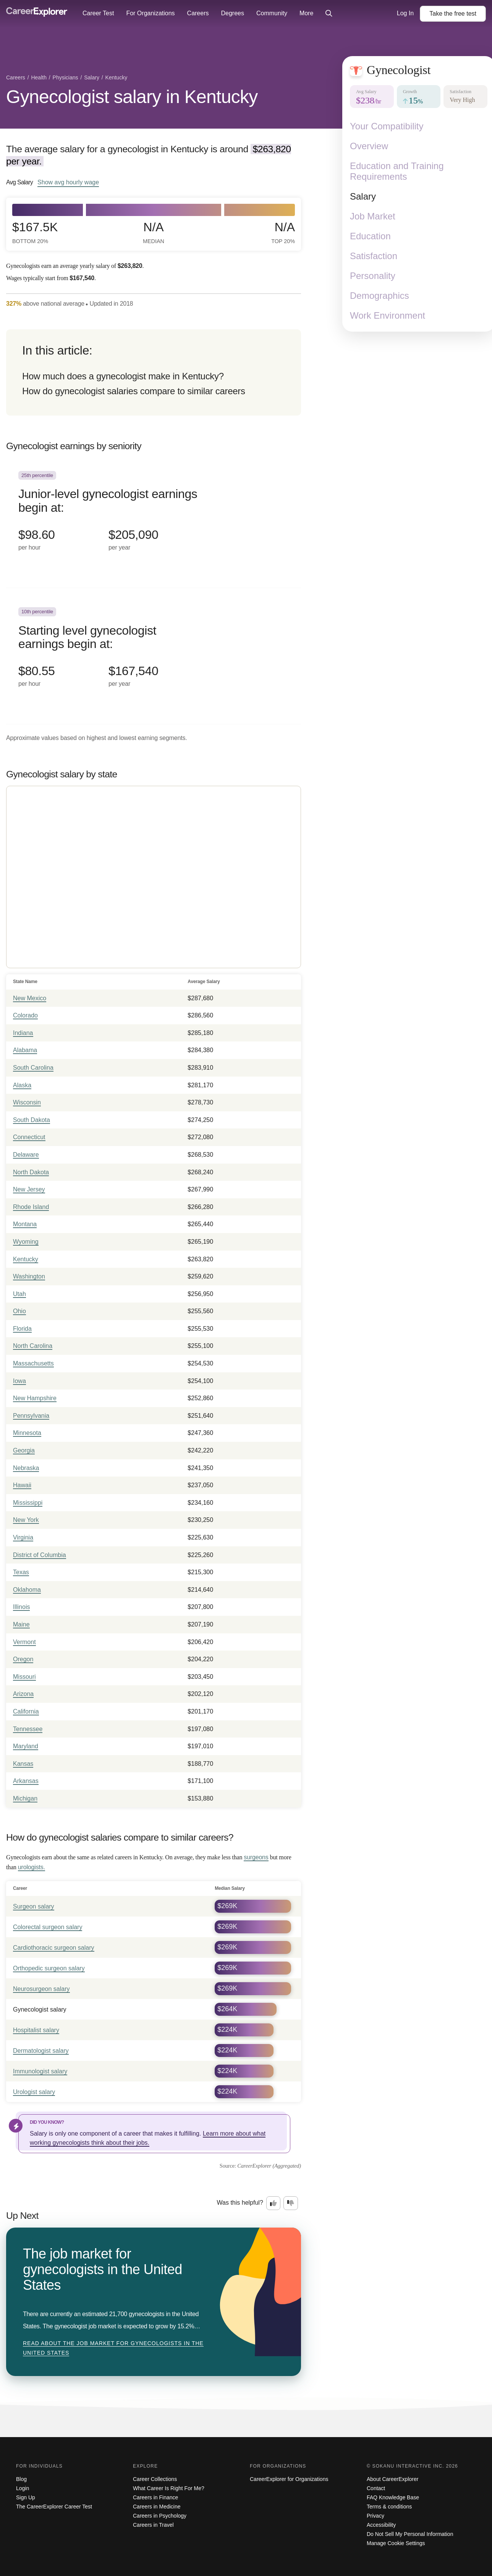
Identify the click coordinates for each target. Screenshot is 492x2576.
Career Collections (155, 2479)
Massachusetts (33, 1363)
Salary (363, 196)
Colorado (25, 1015)
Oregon (23, 1659)
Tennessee (27, 1729)
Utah (19, 1294)
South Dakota (31, 1120)
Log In (405, 13)
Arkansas (26, 1781)
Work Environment (387, 315)
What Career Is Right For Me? (168, 2488)
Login (22, 2488)
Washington (29, 1276)
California (26, 1711)
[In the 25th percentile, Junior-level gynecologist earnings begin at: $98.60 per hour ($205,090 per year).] (153, 520)
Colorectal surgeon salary (47, 1927)
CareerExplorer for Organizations (289, 2479)
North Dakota (31, 1172)
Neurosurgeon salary (41, 1989)
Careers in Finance (155, 2497)
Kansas (23, 1763)
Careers (198, 13)
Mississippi (27, 1502)
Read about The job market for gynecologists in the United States (113, 2348)
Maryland (25, 1746)
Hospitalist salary (36, 2030)
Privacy (375, 2516)
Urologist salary (34, 2092)
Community (271, 13)
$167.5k (35, 232)
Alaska (22, 1085)
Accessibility (381, 2525)
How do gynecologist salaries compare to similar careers (133, 391)
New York (26, 1520)
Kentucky (25, 1259)
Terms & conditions (389, 2506)
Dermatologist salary (41, 2050)
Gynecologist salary (39, 2009)
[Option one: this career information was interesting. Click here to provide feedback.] (273, 2203)
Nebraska (26, 1468)
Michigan (25, 1798)
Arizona (23, 1694)
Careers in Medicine (157, 2506)
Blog (21, 2479)
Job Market (372, 216)
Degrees (232, 13)
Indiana (23, 1033)
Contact (376, 2488)
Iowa (19, 1381)
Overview (369, 146)
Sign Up (25, 2497)
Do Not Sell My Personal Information (410, 2534)
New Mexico (29, 998)
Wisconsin (27, 1102)
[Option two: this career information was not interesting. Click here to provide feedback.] (290, 2203)
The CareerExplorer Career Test (54, 2506)
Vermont (24, 1642)
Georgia (24, 1450)
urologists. (31, 1867)
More (306, 13)
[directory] (153, 372)
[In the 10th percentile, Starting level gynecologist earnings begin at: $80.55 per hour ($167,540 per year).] (153, 656)
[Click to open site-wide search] (328, 13)
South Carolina (33, 1067)
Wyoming (26, 1241)
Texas (21, 1572)
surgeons (256, 1857)
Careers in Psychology (159, 2516)
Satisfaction (373, 256)
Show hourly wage (68, 182)
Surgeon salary (33, 1906)
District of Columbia (39, 1555)
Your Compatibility (387, 126)
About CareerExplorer (392, 2479)
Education (370, 236)
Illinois (21, 1607)
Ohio (19, 1311)
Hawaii (22, 1485)
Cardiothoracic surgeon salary (53, 1947)
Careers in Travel (153, 2525)
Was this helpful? (240, 2202)
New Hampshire (35, 1398)
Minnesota (27, 1433)
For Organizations (150, 13)
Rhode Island (31, 1207)
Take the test (452, 13)
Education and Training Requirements (397, 171)
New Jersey (29, 1189)
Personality (372, 276)
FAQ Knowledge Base (393, 2497)
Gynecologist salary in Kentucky (132, 97)
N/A (153, 232)
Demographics (379, 295)
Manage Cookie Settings (396, 2543)
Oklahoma (27, 1589)
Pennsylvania (31, 1415)
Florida (22, 1328)
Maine (21, 1624)
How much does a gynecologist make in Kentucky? (123, 376)
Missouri (24, 1676)
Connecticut (29, 1137)
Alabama (25, 1050)
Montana (25, 1224)
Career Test (98, 13)
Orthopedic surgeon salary (49, 1968)
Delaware (26, 1154)
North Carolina (32, 1346)
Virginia (23, 1537)
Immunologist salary (40, 2071)
